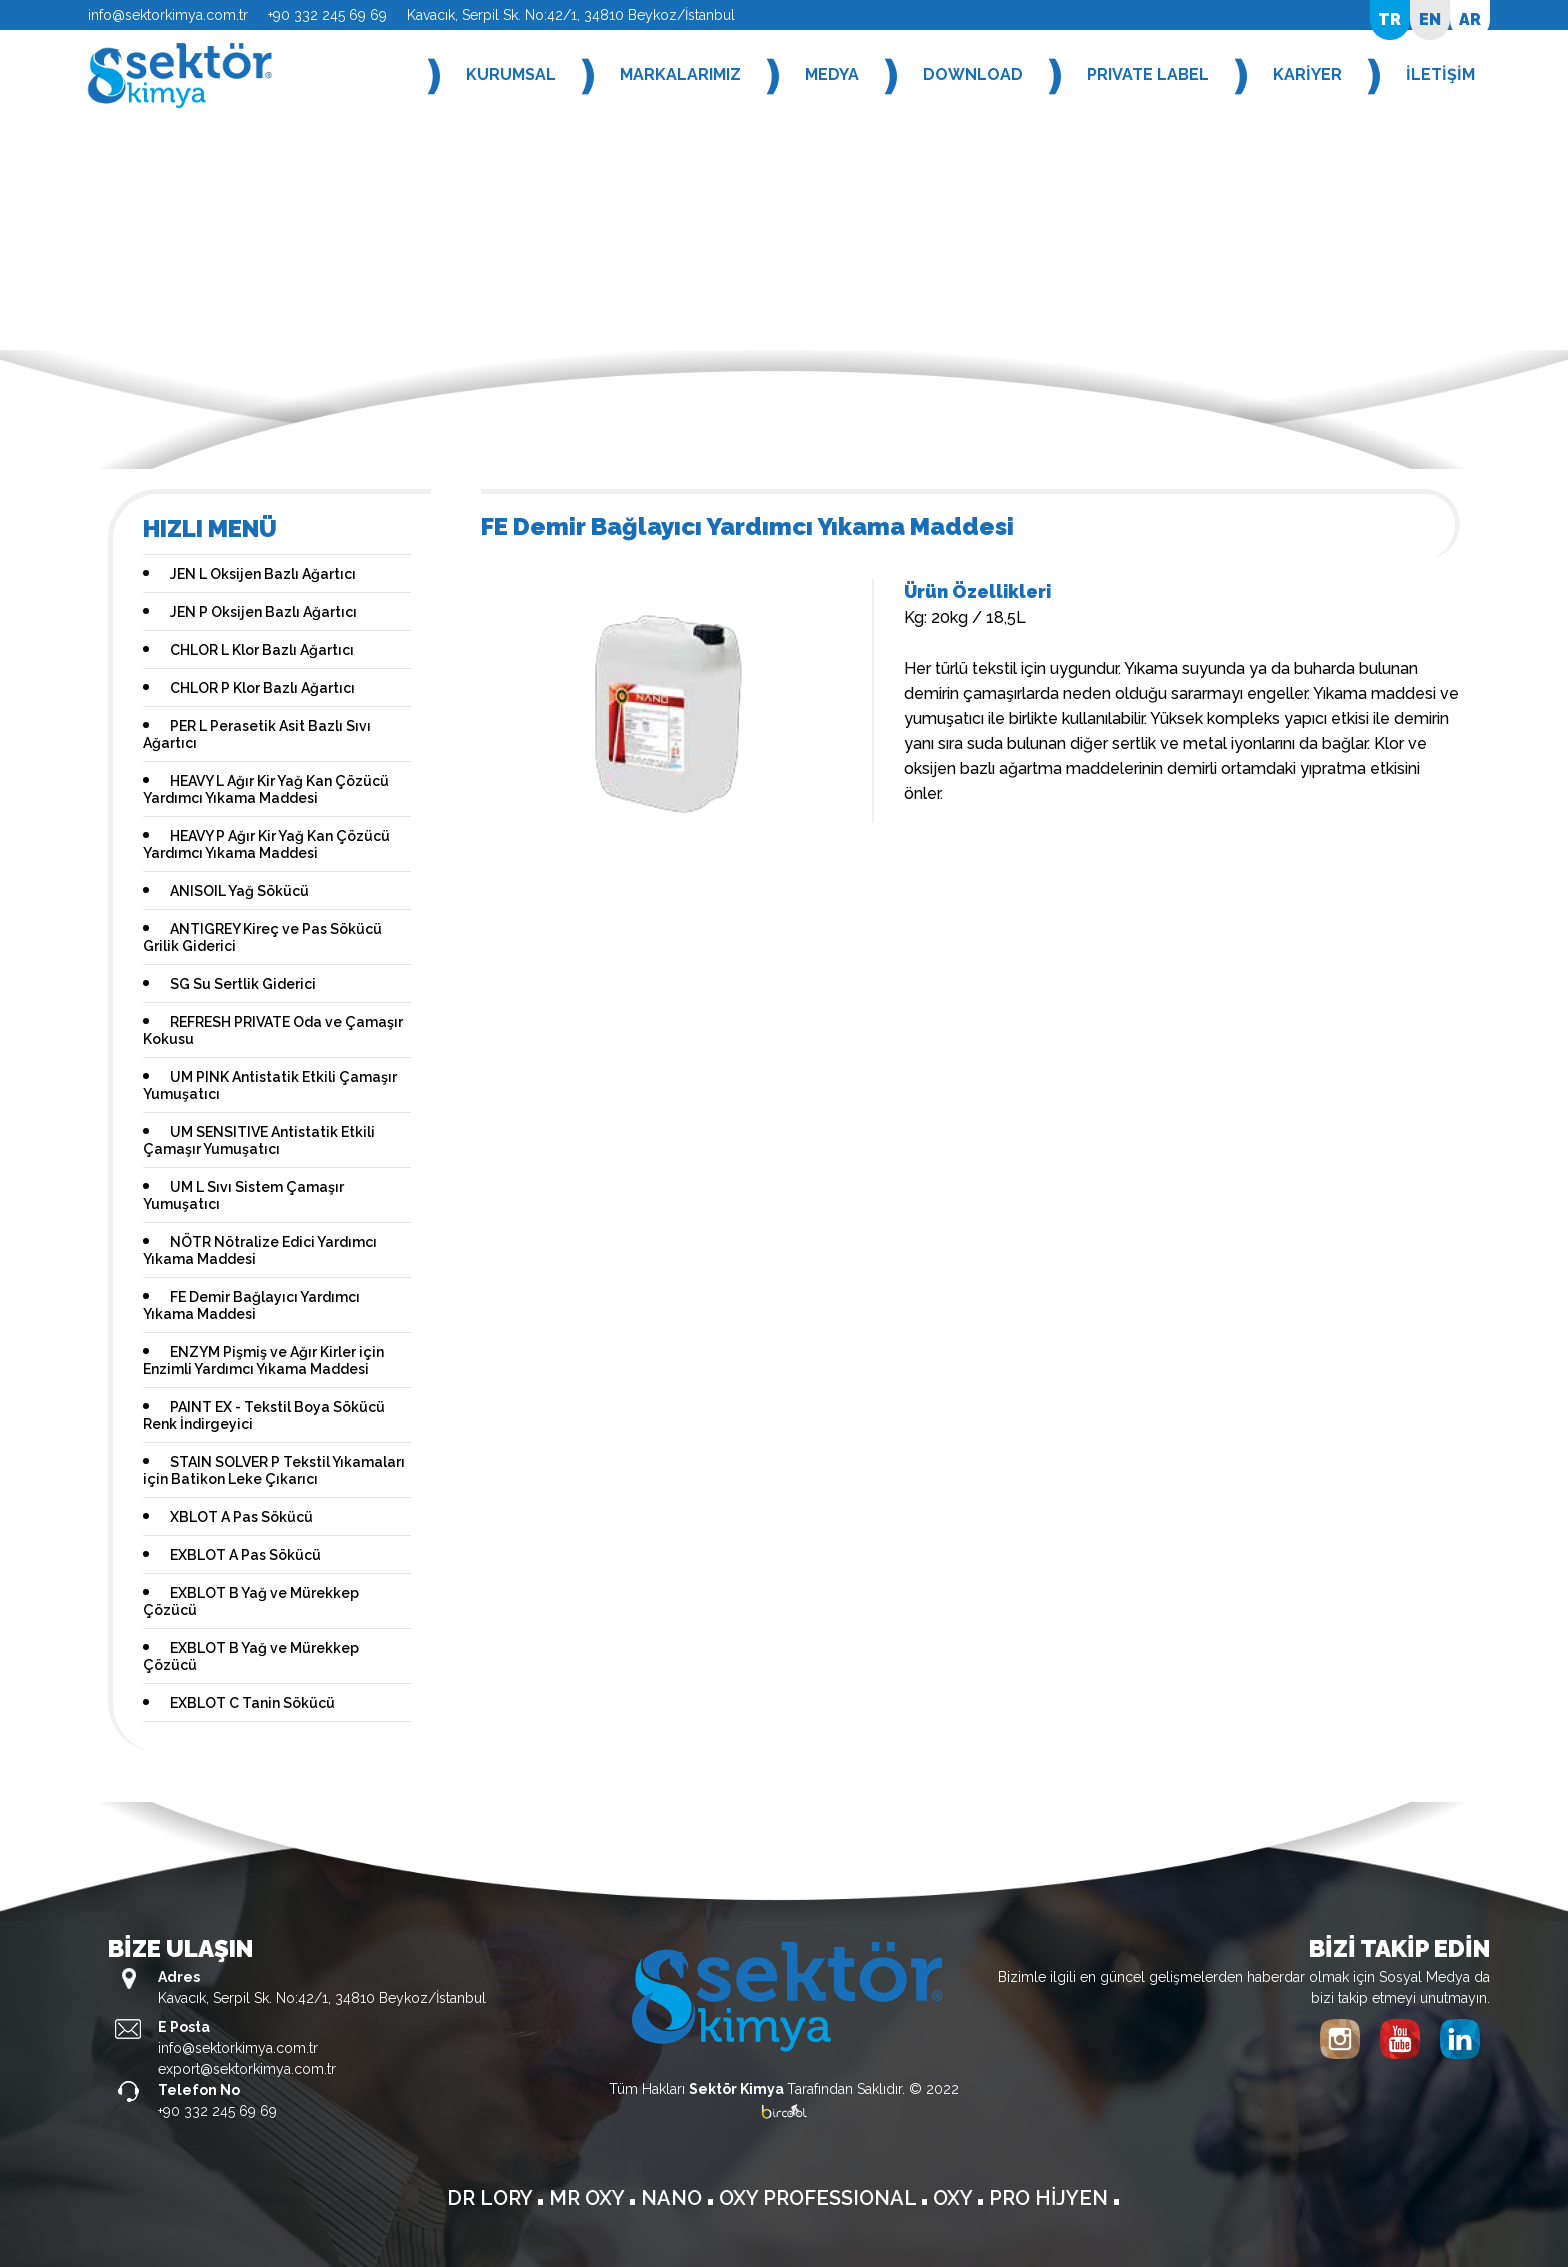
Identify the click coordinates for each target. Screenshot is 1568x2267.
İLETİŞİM (1440, 74)
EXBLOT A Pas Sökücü (245, 1555)
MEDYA (832, 74)
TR (1389, 19)
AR (1470, 19)
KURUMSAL (511, 74)
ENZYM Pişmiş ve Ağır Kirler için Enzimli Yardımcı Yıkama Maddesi (263, 1360)
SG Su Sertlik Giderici (243, 984)
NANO (674, 2198)
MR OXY (589, 2198)
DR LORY (492, 2198)
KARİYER (1307, 74)
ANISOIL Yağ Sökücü (239, 891)
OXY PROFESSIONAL (820, 2198)
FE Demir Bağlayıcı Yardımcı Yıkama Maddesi (251, 1305)
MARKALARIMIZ (680, 74)
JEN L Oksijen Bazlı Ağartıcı (263, 574)
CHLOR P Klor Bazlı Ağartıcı (262, 688)
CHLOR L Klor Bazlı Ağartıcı (262, 650)
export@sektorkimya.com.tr (247, 2069)
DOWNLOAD (973, 74)
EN (1430, 19)
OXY (955, 2198)
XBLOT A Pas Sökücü (241, 1517)
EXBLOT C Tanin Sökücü (252, 1703)
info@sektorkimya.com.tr (168, 15)
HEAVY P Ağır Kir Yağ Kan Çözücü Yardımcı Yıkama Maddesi (266, 844)
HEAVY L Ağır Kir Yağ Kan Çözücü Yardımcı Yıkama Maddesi (266, 789)
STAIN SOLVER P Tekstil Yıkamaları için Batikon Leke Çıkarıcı (274, 1470)
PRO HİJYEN (1051, 2198)
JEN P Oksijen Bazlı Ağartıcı (263, 612)
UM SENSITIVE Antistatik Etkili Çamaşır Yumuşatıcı (259, 1140)
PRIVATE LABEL (1148, 74)
